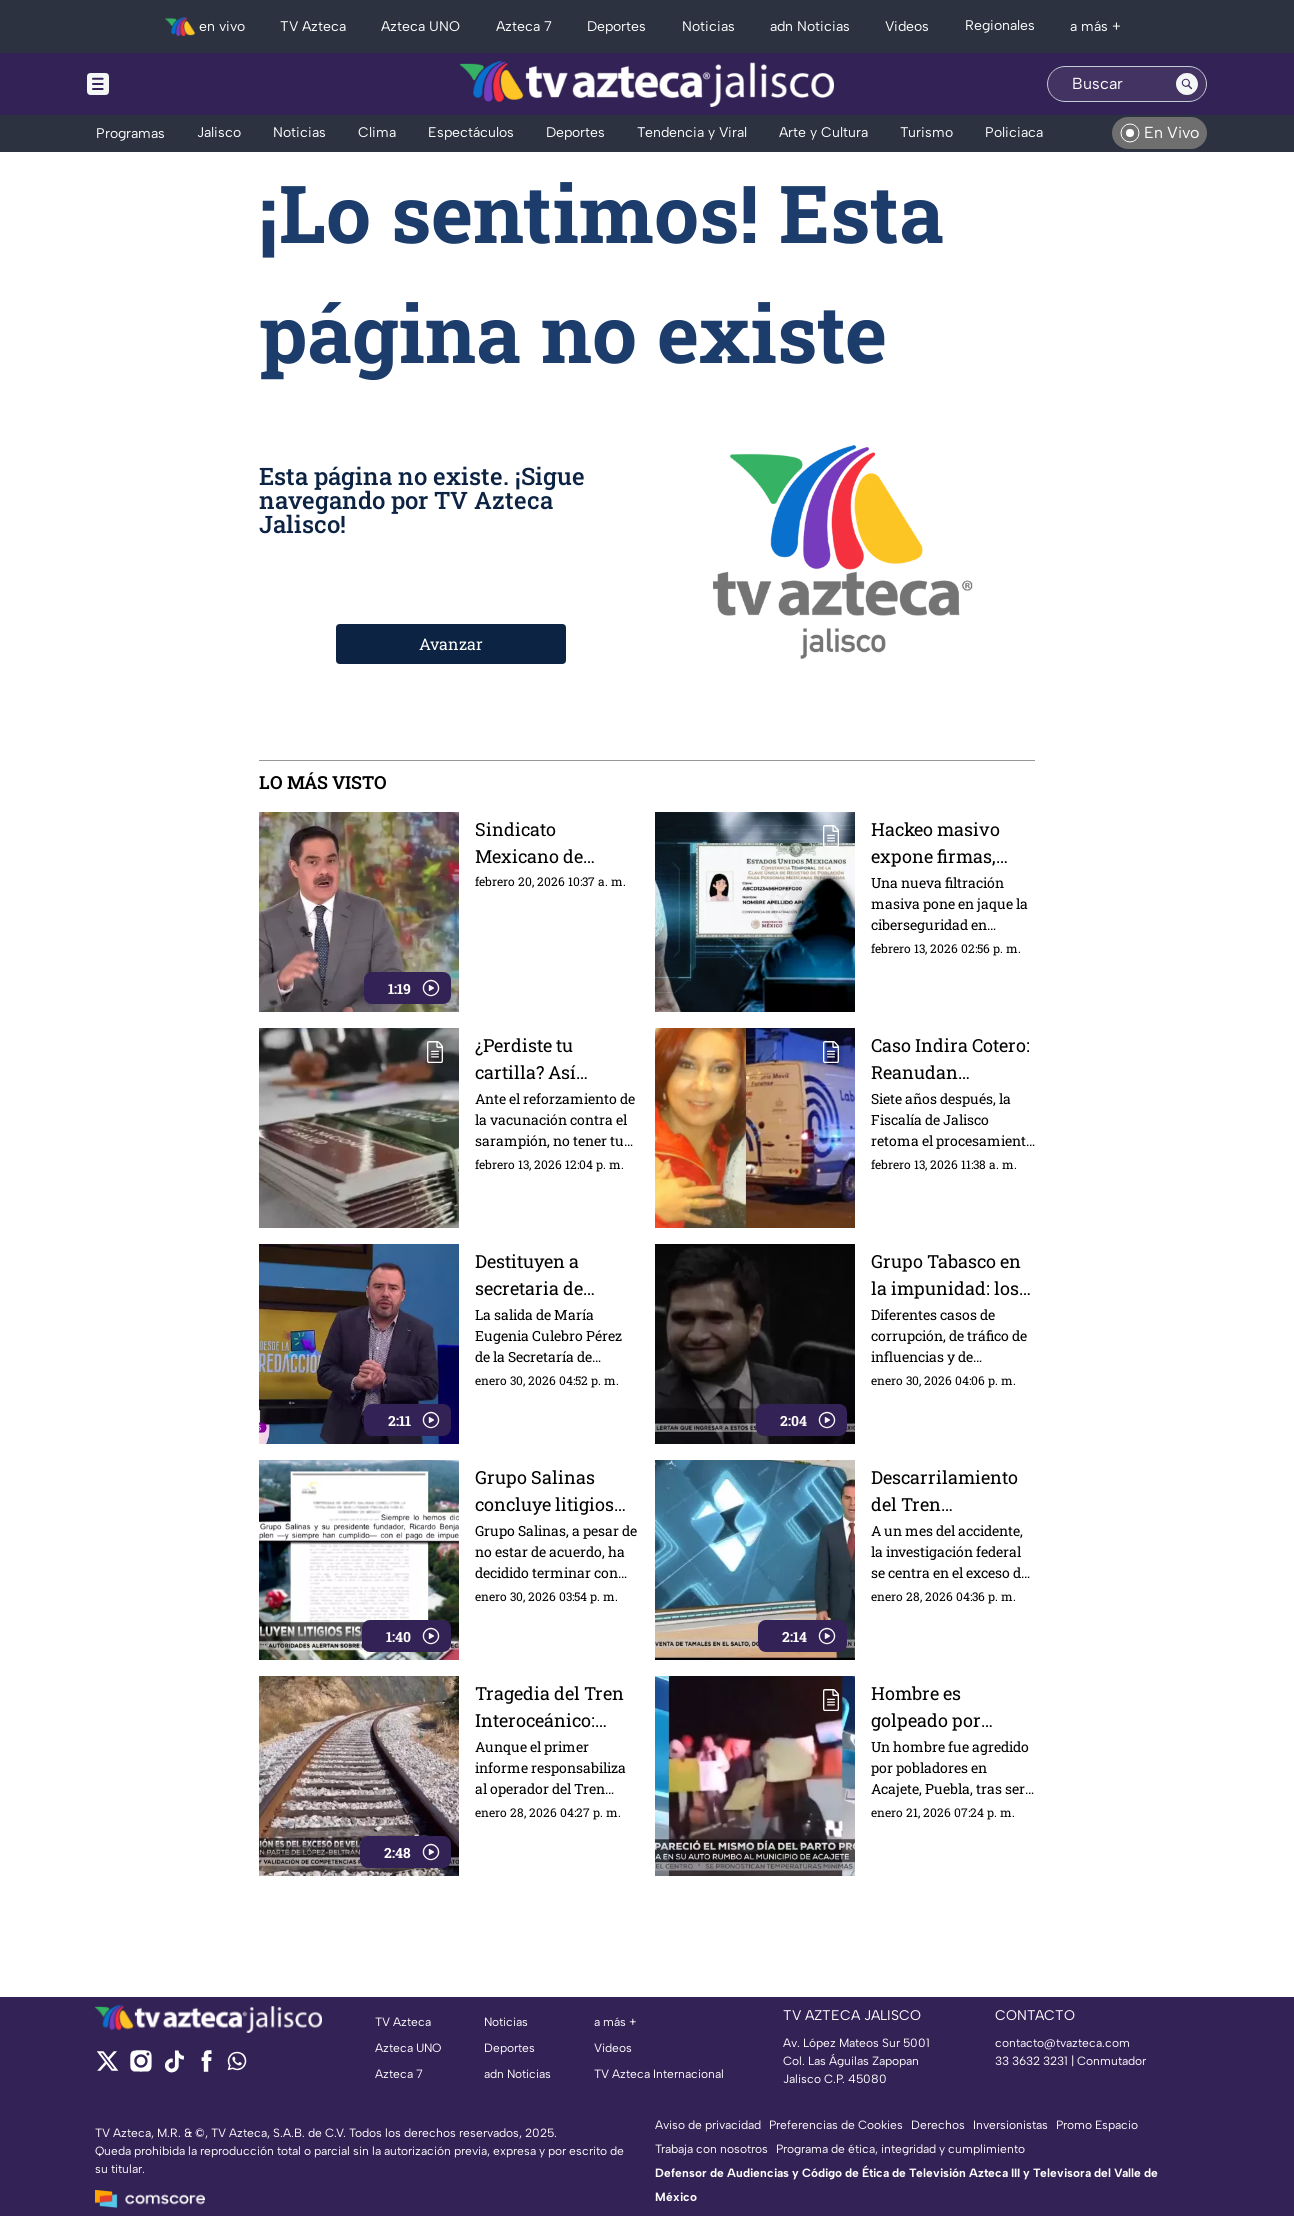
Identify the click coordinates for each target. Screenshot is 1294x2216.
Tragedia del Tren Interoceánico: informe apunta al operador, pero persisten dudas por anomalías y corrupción (551, 1706)
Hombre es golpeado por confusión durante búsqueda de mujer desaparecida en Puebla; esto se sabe (952, 1706)
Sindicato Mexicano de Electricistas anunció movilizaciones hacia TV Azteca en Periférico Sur (555, 842)
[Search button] (1187, 84)
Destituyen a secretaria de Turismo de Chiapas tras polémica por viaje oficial (553, 1274)
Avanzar (451, 643)
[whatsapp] (237, 2065)
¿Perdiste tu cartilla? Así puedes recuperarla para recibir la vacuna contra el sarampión (556, 1058)
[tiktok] (173, 2067)
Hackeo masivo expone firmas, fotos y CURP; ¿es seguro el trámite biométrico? (942, 842)
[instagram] (140, 2067)
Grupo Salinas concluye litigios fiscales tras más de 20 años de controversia (557, 1490)
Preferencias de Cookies (836, 2125)
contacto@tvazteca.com (1062, 2043)
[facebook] (206, 2067)
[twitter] (107, 2067)
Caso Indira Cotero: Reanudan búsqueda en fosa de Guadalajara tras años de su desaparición (953, 1058)
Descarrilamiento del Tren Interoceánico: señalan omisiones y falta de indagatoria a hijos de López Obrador (951, 1490)
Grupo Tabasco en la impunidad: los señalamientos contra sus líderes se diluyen (946, 1274)
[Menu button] (167, 84)
